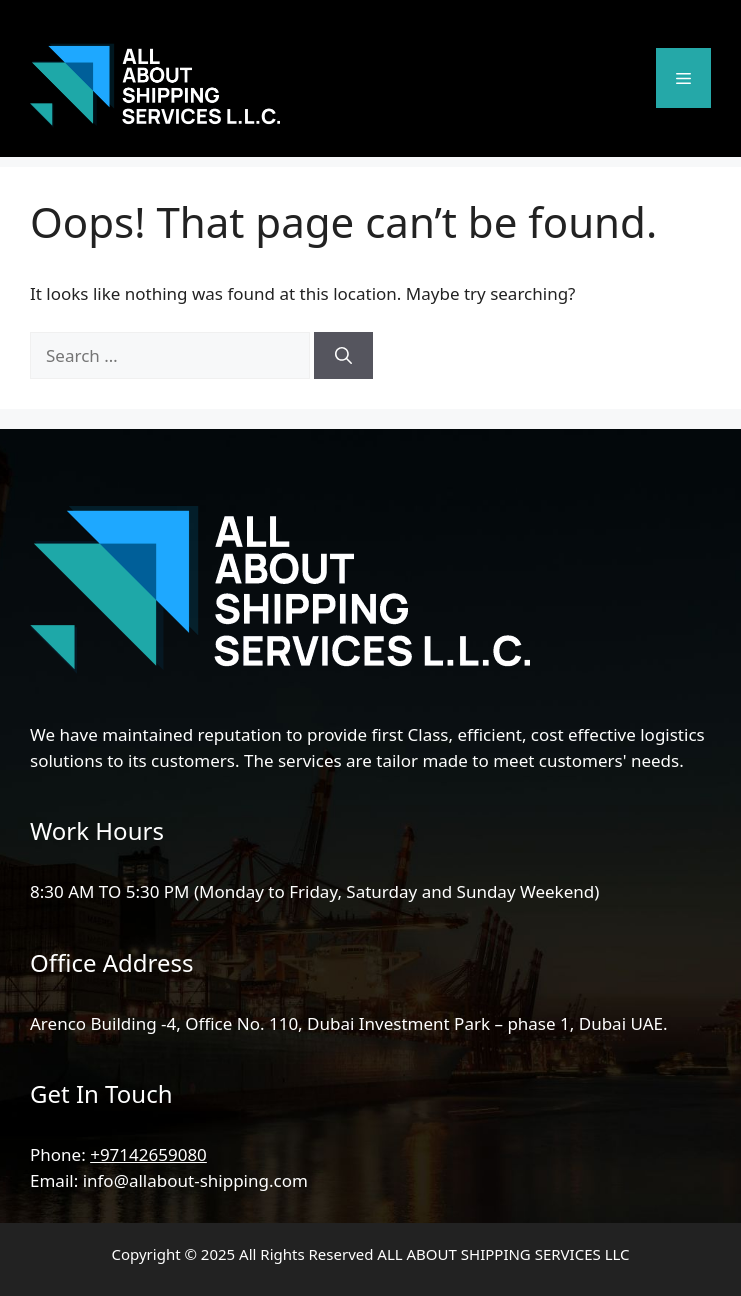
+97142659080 (148, 1154)
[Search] (343, 356)
